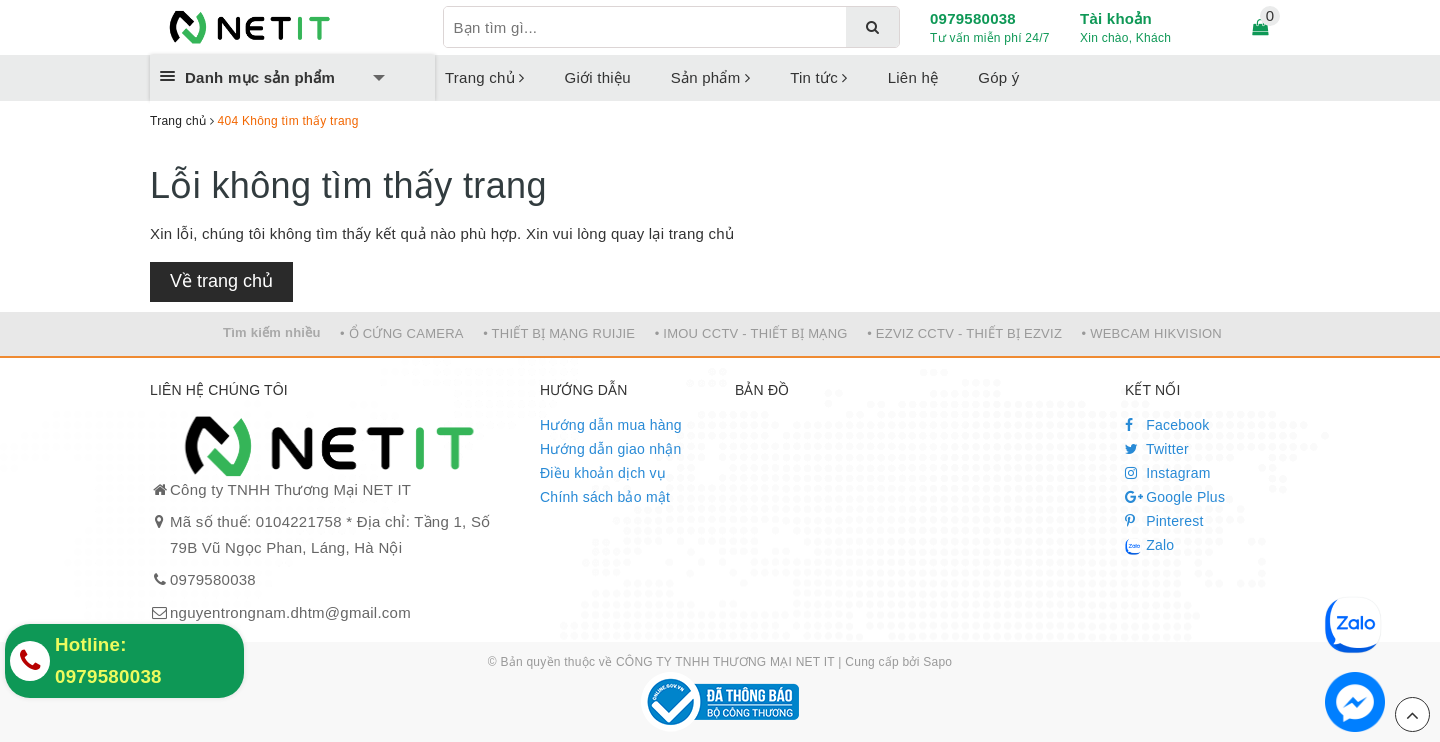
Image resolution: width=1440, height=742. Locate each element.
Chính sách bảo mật (605, 497)
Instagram (1168, 473)
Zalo (1149, 546)
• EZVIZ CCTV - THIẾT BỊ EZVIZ (964, 333)
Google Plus (1175, 497)
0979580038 (973, 18)
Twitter (1157, 449)
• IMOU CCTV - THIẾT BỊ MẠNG (751, 333)
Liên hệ (913, 77)
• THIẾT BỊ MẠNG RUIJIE (559, 333)
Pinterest (1164, 521)
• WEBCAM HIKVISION (1152, 333)
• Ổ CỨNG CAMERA (402, 333)
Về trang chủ (221, 281)
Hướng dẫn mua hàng (611, 425)
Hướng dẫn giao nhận (611, 449)
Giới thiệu (598, 77)
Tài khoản (1116, 18)
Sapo (937, 662)
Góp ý (998, 77)
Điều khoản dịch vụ (603, 473)
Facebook (1167, 425)
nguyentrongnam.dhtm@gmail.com (290, 612)
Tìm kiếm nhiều (272, 332)
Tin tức (819, 77)
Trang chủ (485, 77)
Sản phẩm (710, 77)
